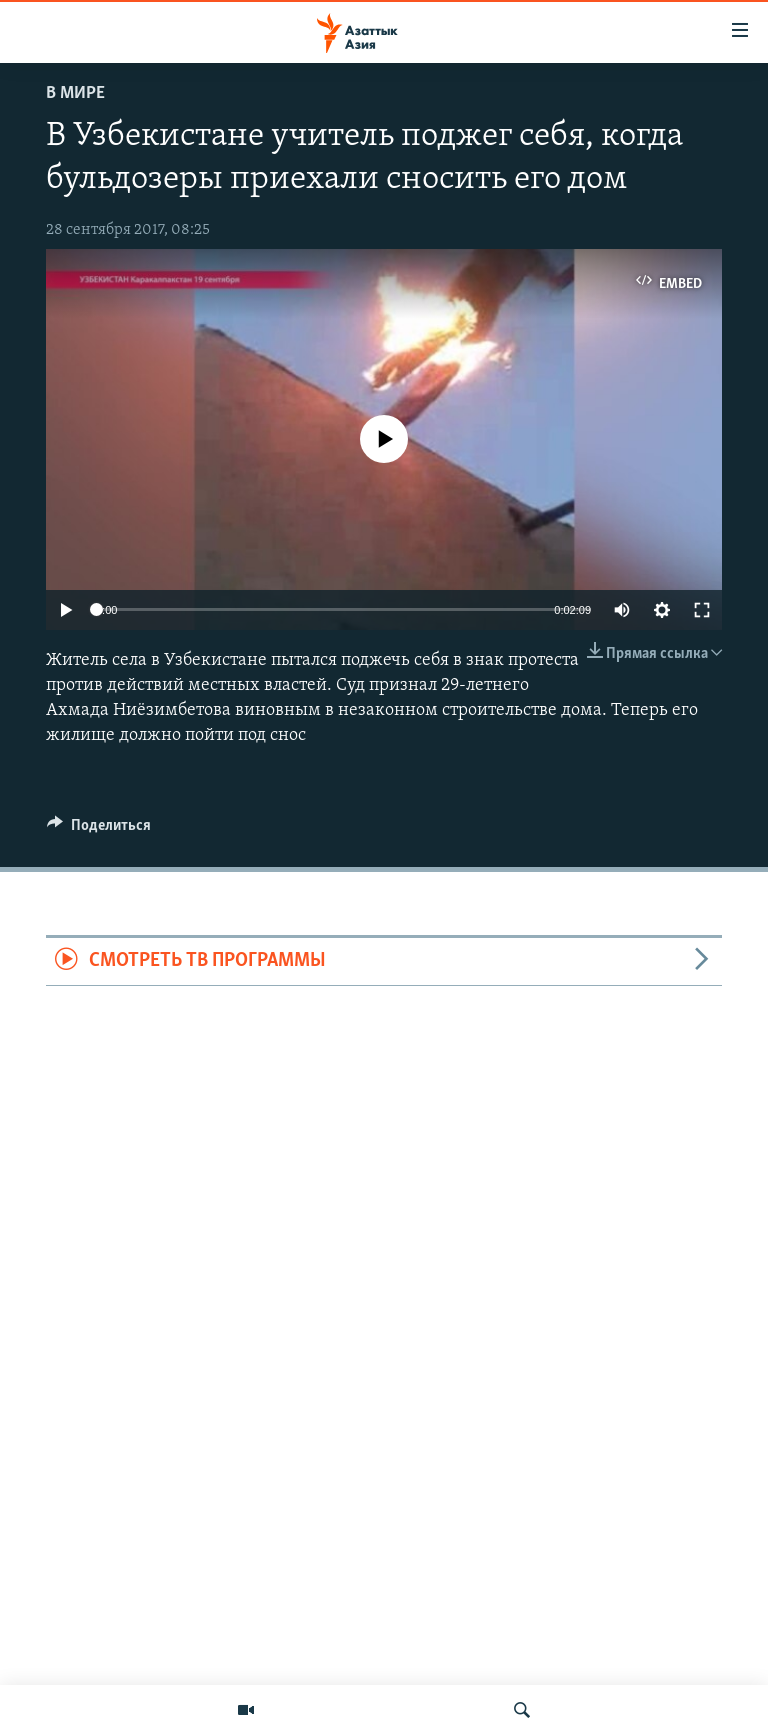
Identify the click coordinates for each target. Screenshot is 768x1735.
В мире (75, 93)
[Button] (99, 830)
